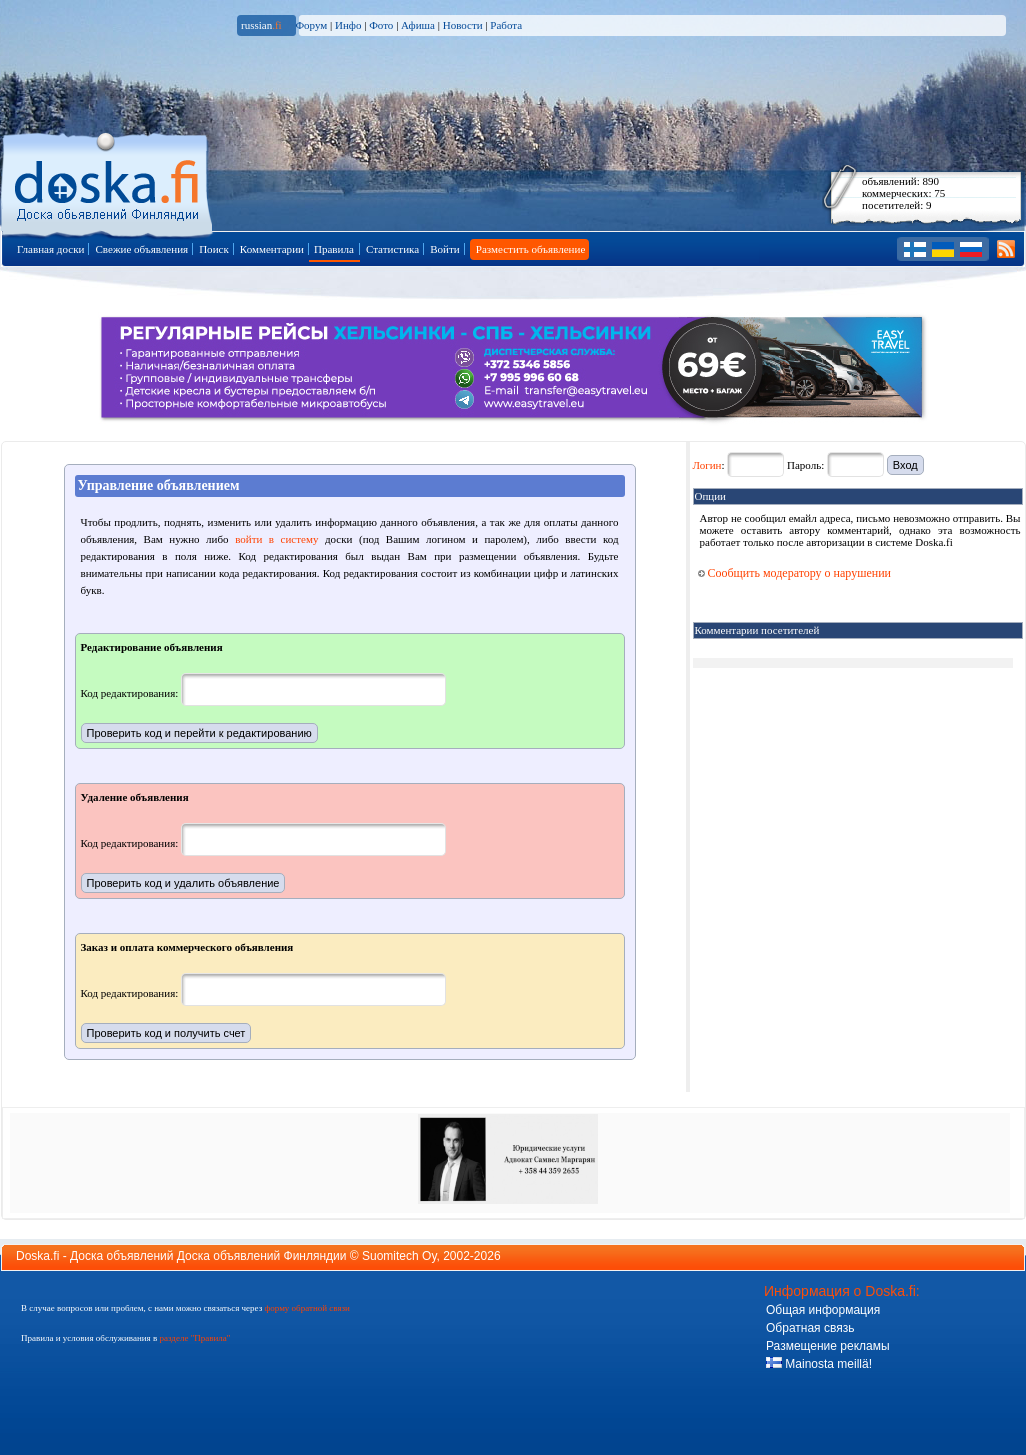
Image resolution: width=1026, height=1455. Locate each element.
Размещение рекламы (828, 1346)
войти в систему (276, 539)
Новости (463, 25)
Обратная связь (810, 1328)
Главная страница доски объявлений (108, 181)
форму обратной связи (306, 1308)
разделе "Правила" (194, 1338)
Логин (707, 465)
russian (261, 25)
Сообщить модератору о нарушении (795, 573)
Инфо (348, 25)
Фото (381, 25)
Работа (506, 25)
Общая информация (823, 1310)
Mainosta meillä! (819, 1364)
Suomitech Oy (399, 1256)
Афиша (418, 25)
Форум (311, 25)
